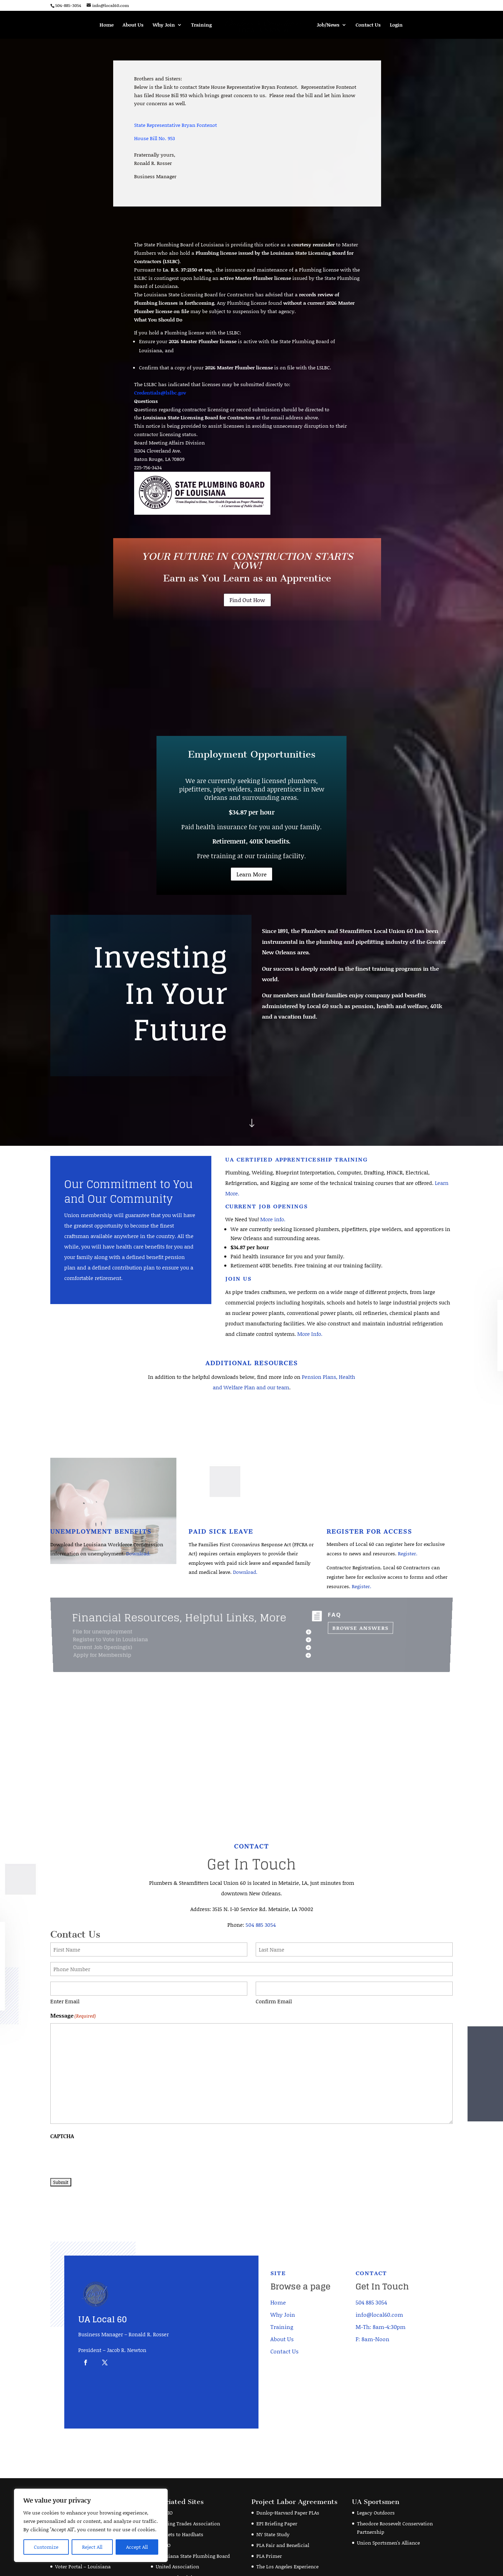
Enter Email (65, 1974)
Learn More (251, 874)
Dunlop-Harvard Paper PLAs (287, 2485)
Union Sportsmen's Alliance (388, 2515)
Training (201, 25)
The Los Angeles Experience (287, 2539)
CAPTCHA (62, 2109)
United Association (177, 2539)
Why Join (164, 25)
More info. (272, 1219)
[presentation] (103, 2129)
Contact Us (368, 25)
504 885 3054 (261, 1898)
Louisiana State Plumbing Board (193, 2528)
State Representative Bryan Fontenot (175, 125)
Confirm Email (274, 1974)
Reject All (92, 2546)
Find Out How (247, 600)
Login (396, 25)
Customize (46, 2546)
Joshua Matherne (104, 2566)
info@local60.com (379, 2288)
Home (107, 25)
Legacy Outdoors (376, 2485)
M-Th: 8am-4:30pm (381, 2300)
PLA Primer (269, 2528)
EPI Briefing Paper (276, 2496)
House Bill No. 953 (154, 138)
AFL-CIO (164, 2485)
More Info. (309, 1334)
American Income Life (80, 2485)
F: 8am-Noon (372, 2312)
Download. (138, 1553)
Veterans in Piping (177, 2550)
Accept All (137, 2546)
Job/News (328, 25)
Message (73, 1988)
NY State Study (273, 2507)
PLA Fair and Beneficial (282, 2518)
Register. (407, 1553)
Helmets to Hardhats (179, 2507)
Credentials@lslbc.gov (160, 392)
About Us (133, 25)
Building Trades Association (188, 2496)
